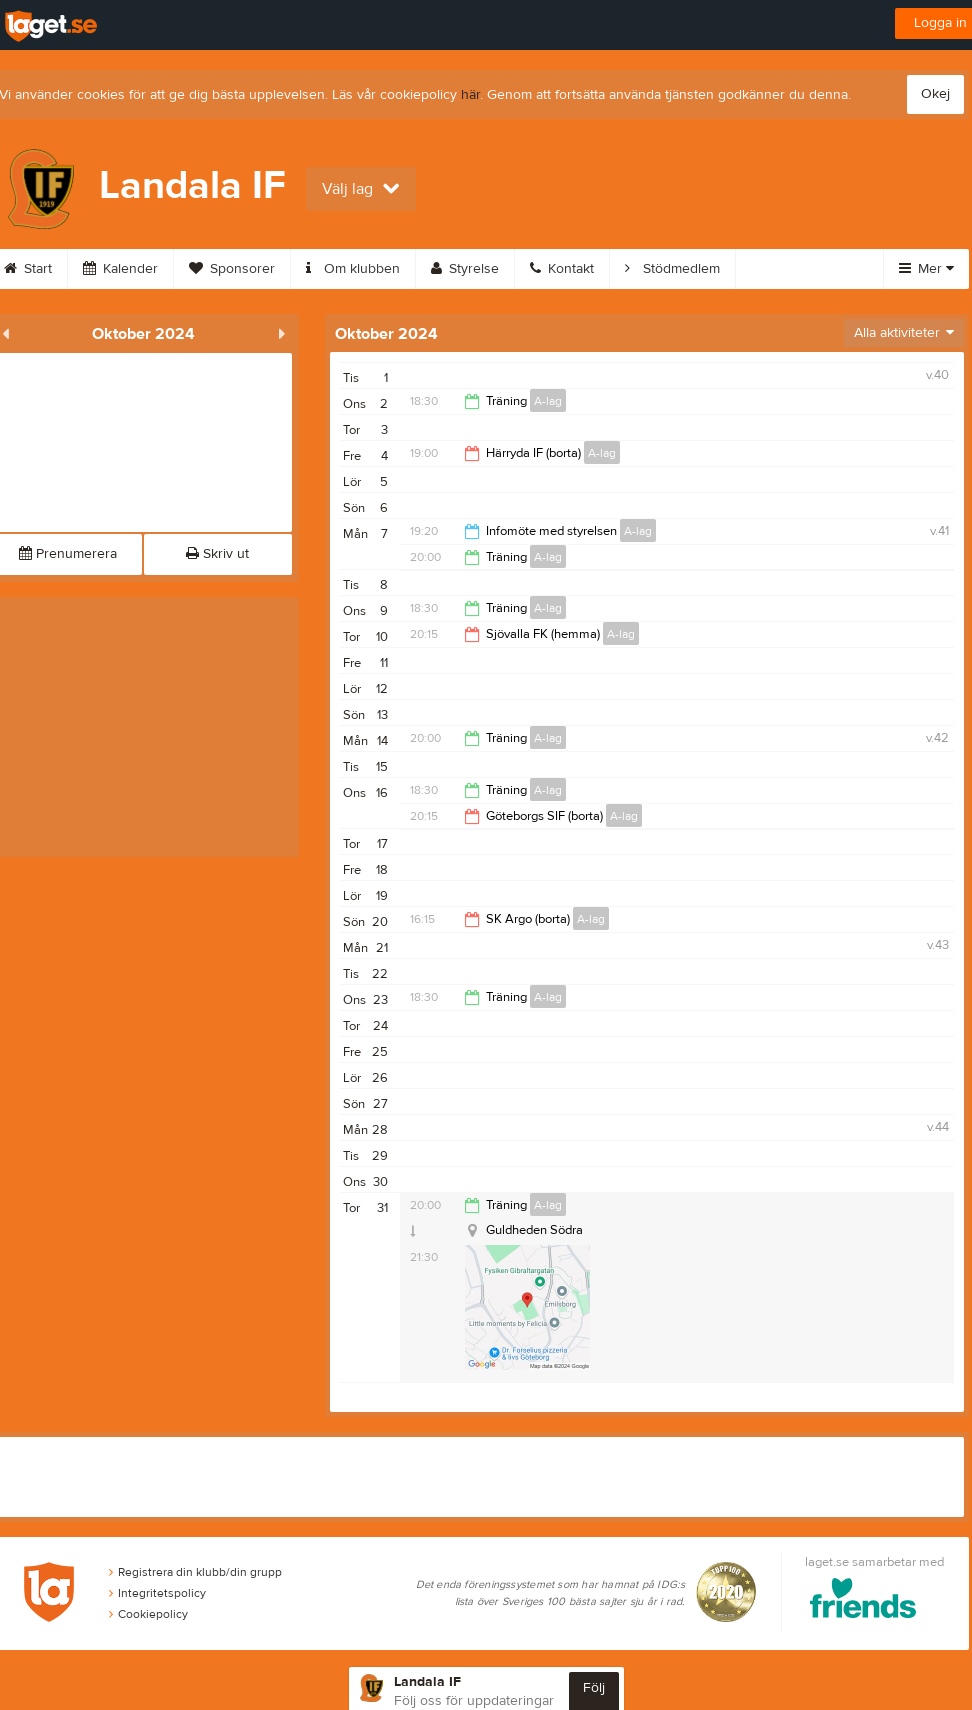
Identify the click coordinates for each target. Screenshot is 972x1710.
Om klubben (353, 269)
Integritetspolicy (157, 1593)
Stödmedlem (672, 269)
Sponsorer (232, 269)
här (470, 95)
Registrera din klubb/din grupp (195, 1572)
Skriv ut (217, 554)
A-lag (548, 401)
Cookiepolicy (148, 1614)
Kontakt (562, 269)
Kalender (120, 269)
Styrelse (465, 269)
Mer (926, 269)
